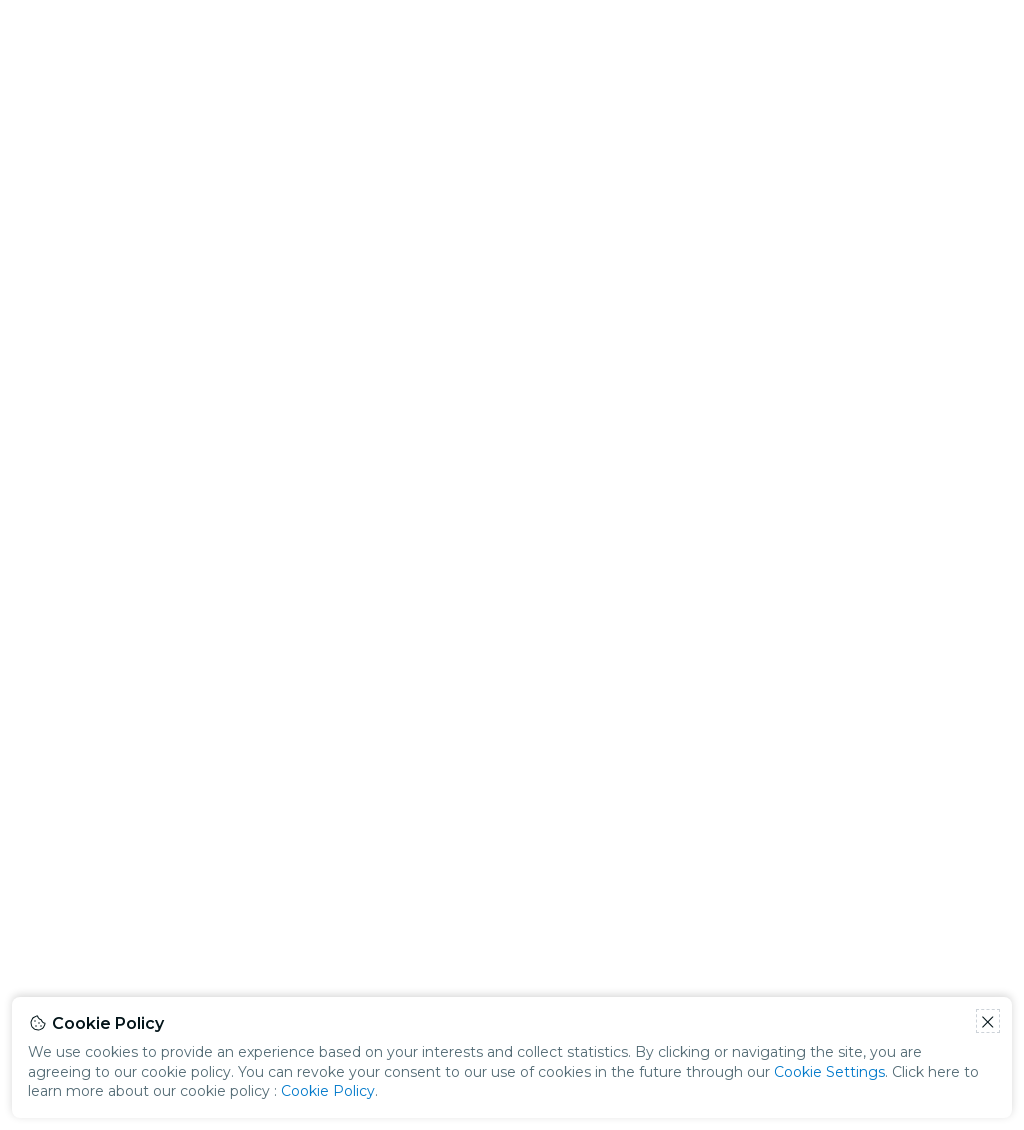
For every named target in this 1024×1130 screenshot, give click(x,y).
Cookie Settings (829, 1072)
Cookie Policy (328, 1091)
